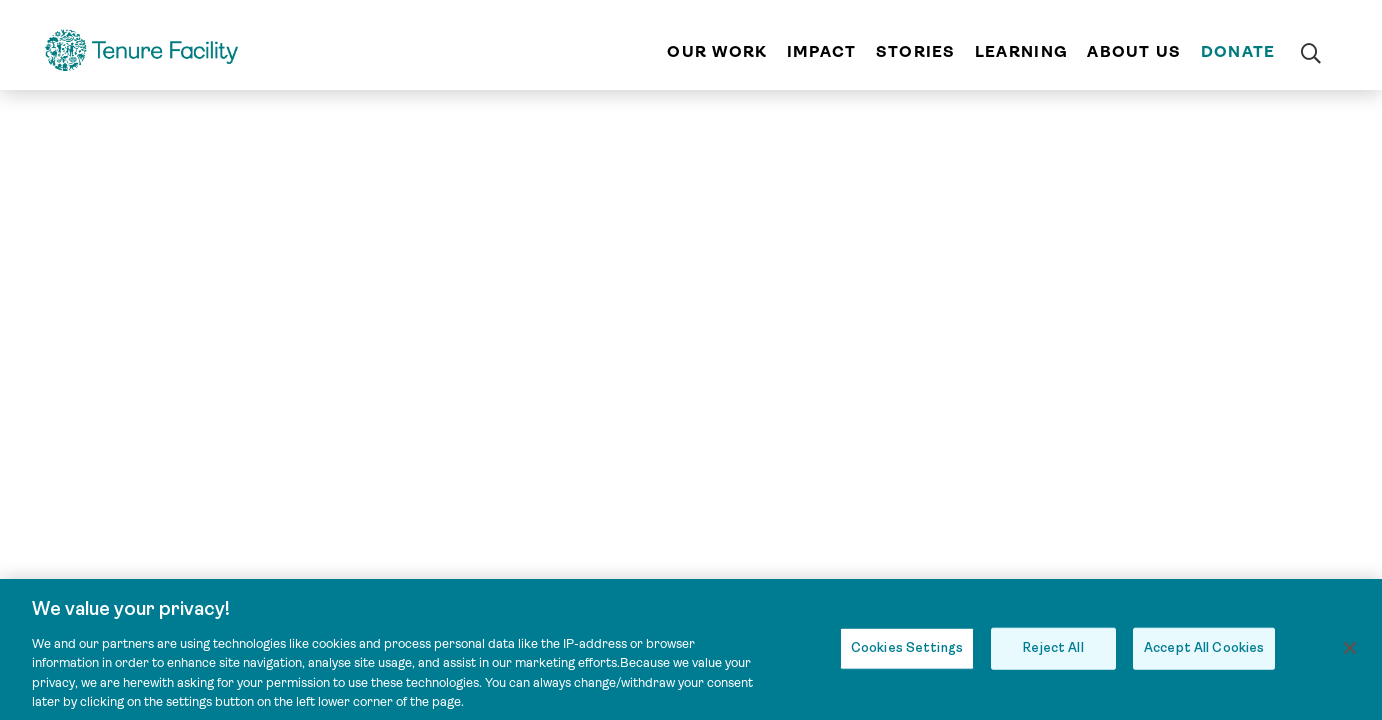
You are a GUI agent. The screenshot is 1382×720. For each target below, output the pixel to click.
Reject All (1053, 654)
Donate (1238, 51)
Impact (822, 51)
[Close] (1350, 655)
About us (1134, 51)
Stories (916, 51)
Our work (717, 51)
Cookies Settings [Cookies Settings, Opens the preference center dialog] (907, 654)
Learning (1021, 51)
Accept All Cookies (1204, 654)
